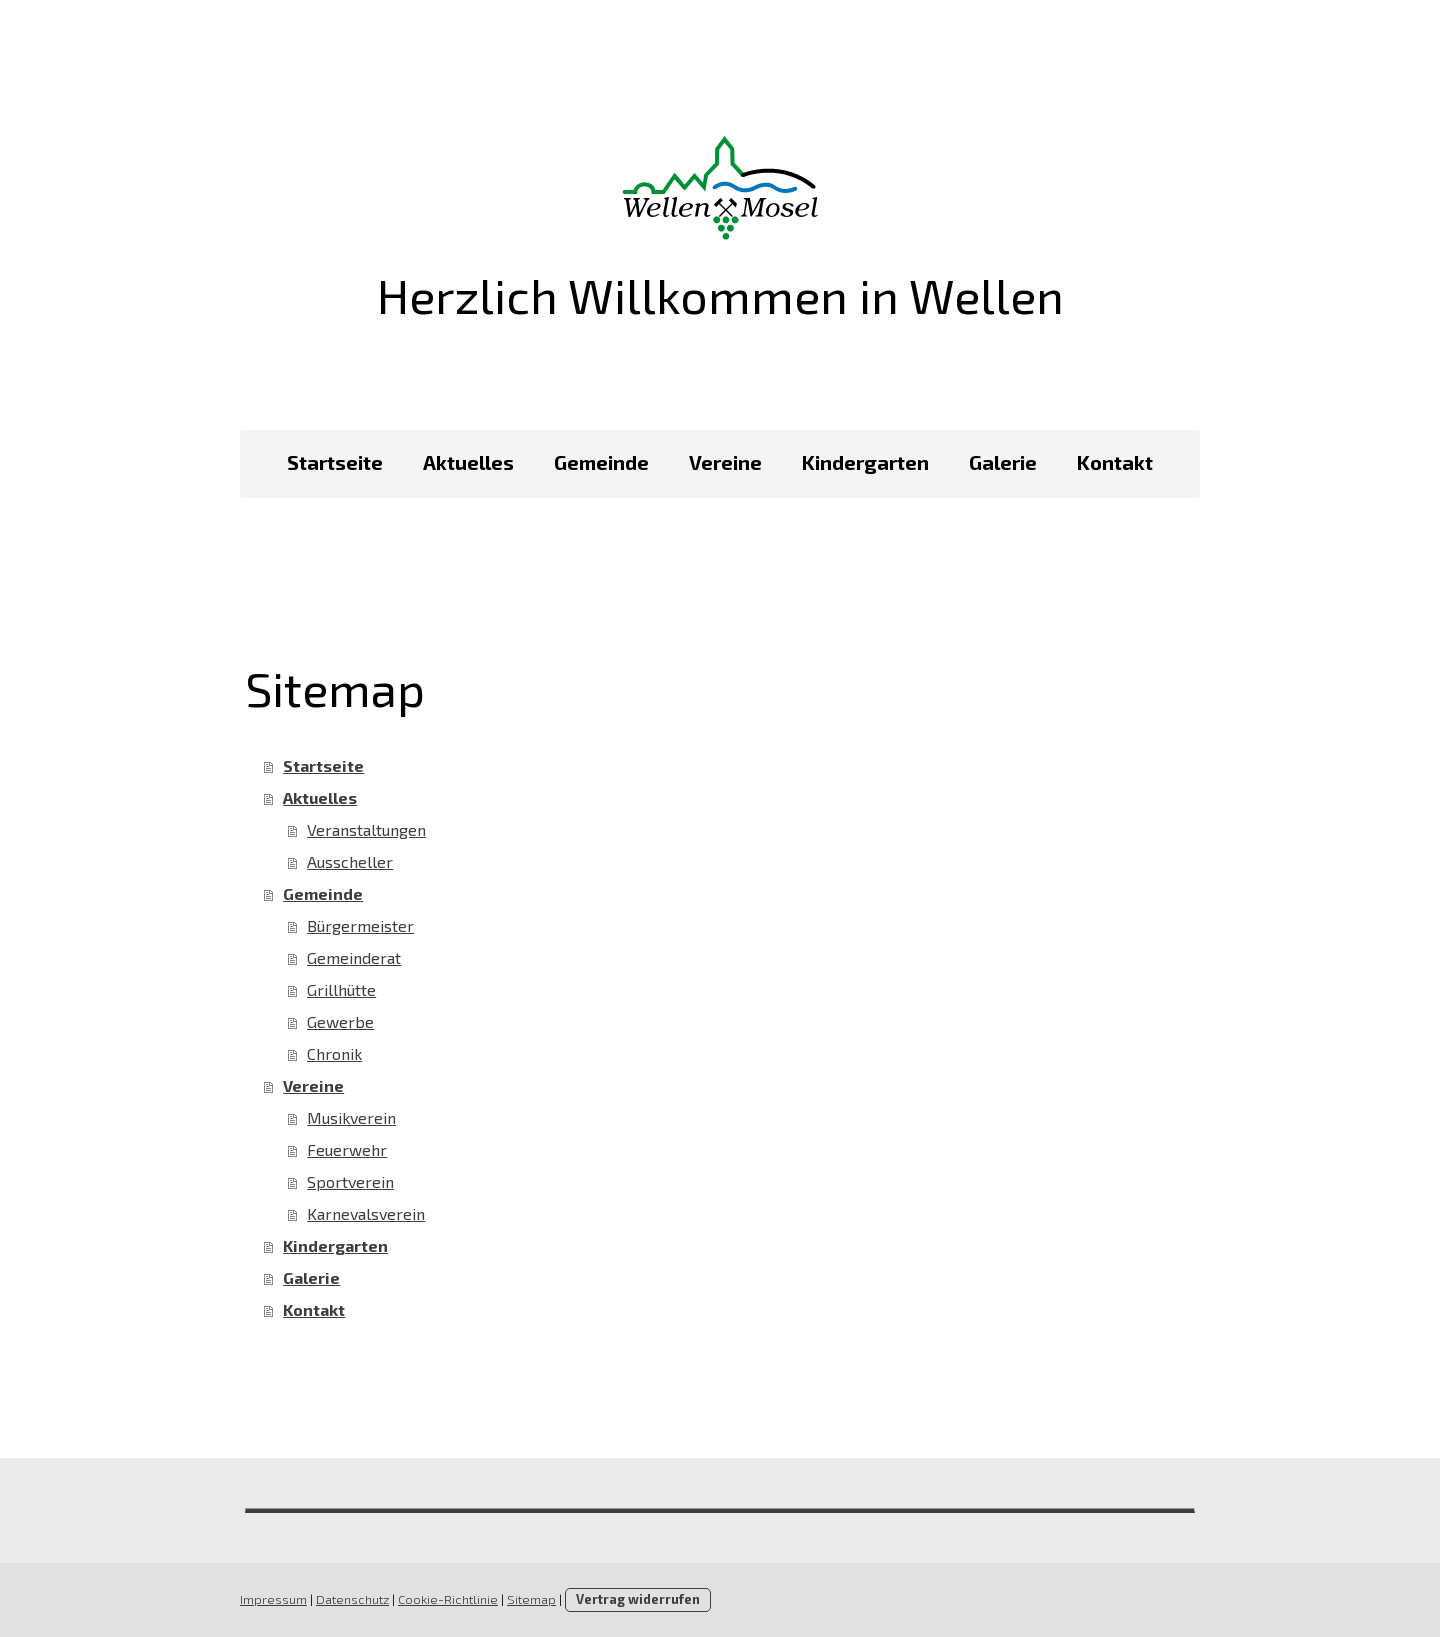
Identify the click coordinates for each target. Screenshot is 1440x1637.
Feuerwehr (347, 1149)
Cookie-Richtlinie (448, 1599)
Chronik (334, 1053)
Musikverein (351, 1117)
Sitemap (531, 1599)
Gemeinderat (354, 957)
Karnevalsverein (366, 1213)
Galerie (1003, 462)
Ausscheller (350, 861)
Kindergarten (865, 462)
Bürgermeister (360, 925)
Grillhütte (341, 989)
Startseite (335, 462)
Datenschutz (352, 1599)
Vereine (725, 462)
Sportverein (350, 1181)
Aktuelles (468, 462)
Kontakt (1115, 462)
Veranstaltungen (366, 829)
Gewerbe (340, 1021)
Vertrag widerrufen (638, 1599)
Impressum (273, 1599)
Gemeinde (601, 462)
